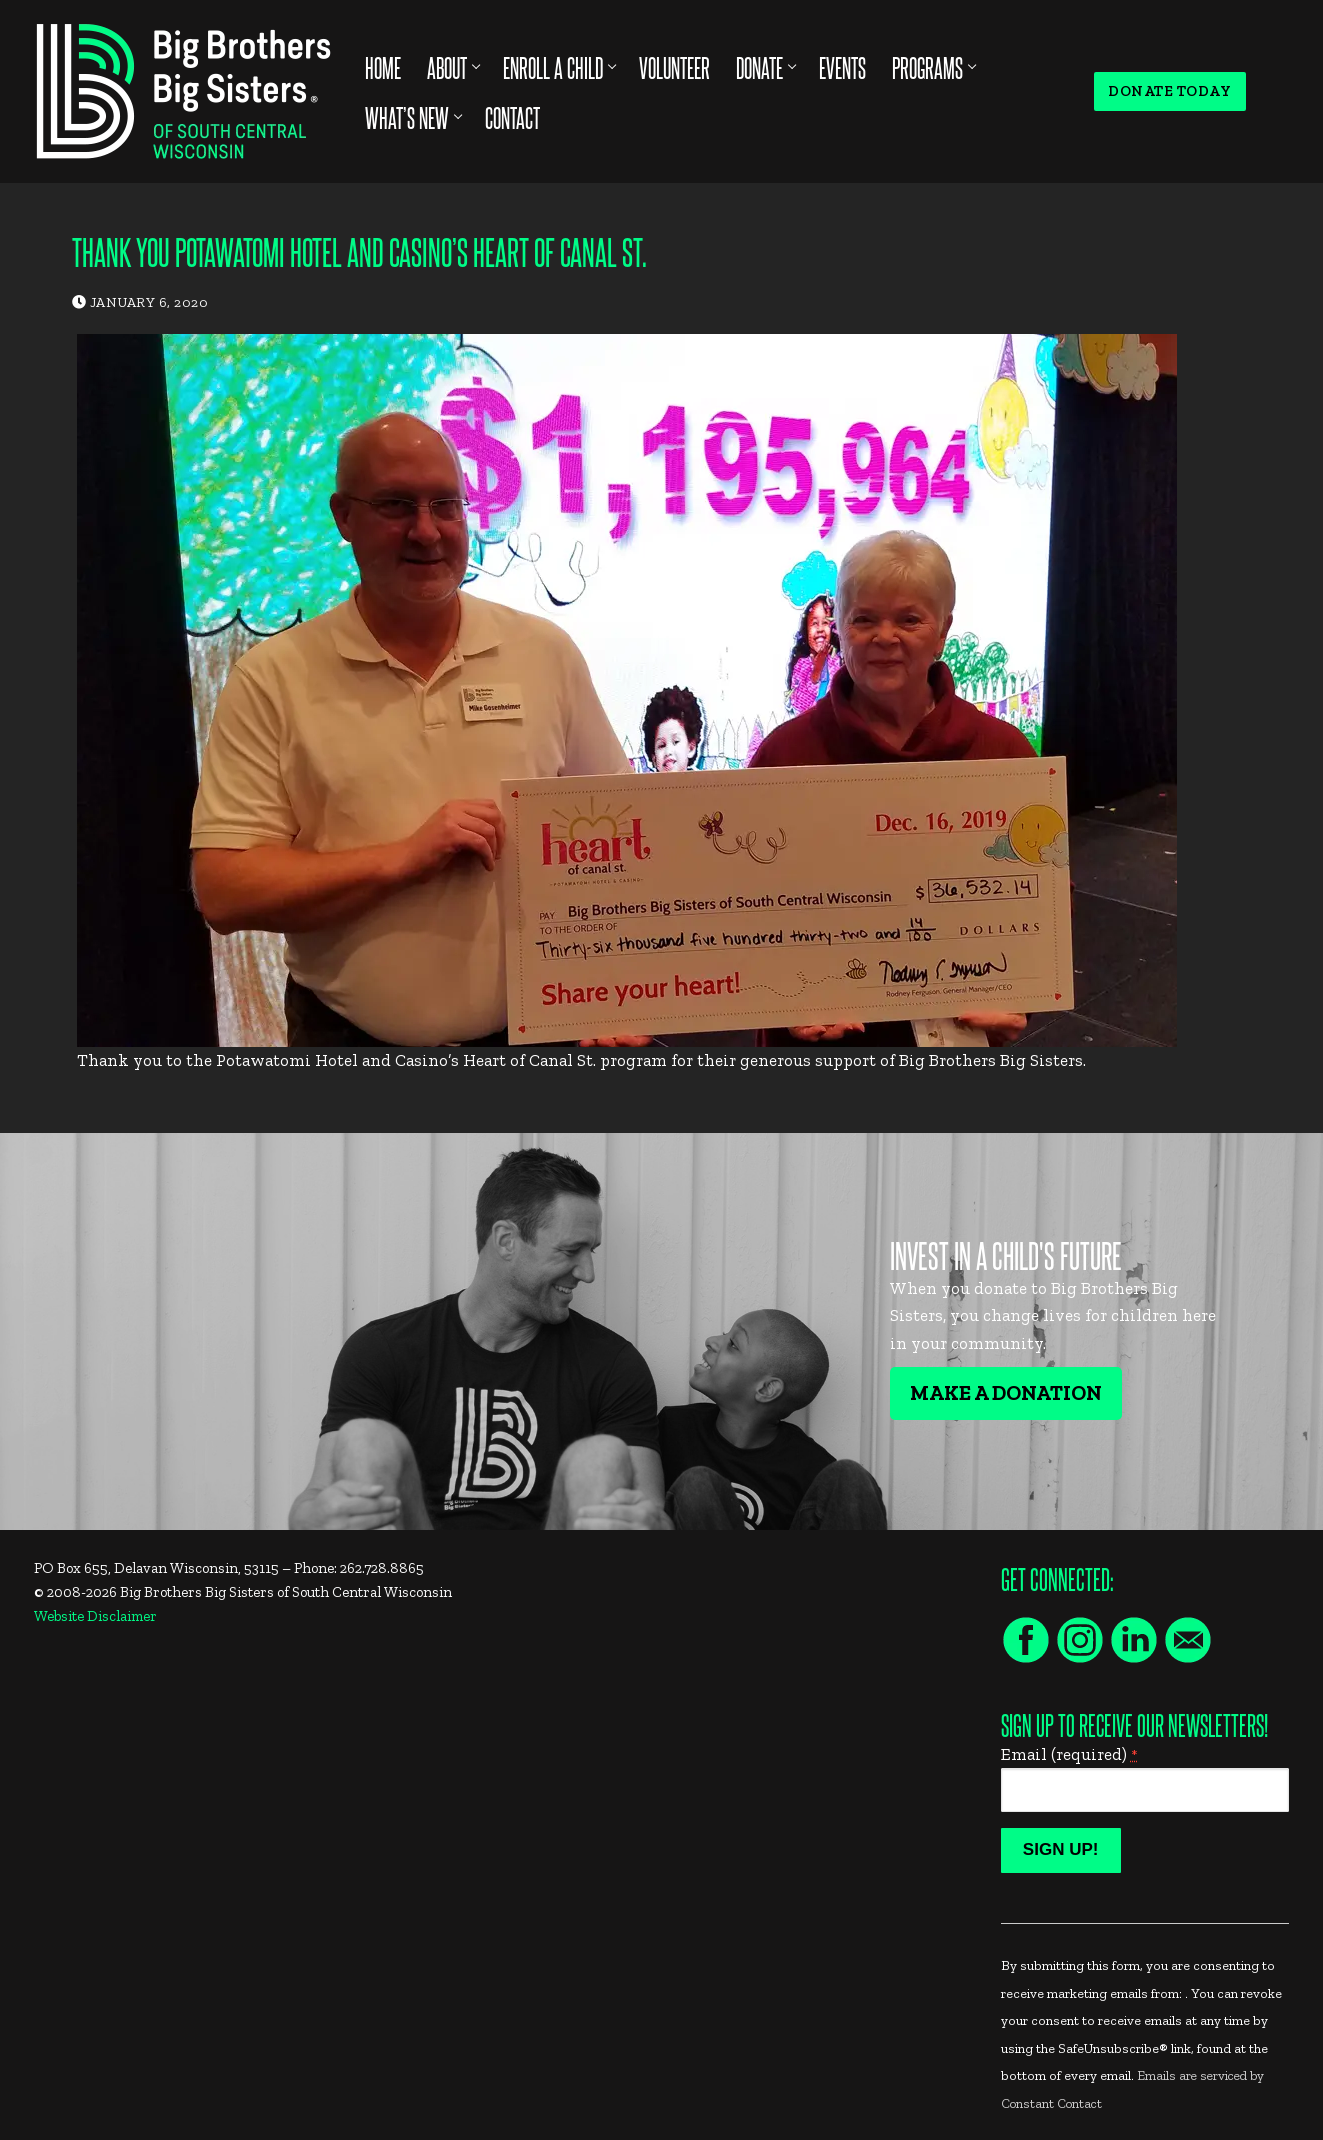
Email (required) (1069, 1754)
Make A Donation (1006, 1393)
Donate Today (1169, 91)
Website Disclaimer (96, 1616)
